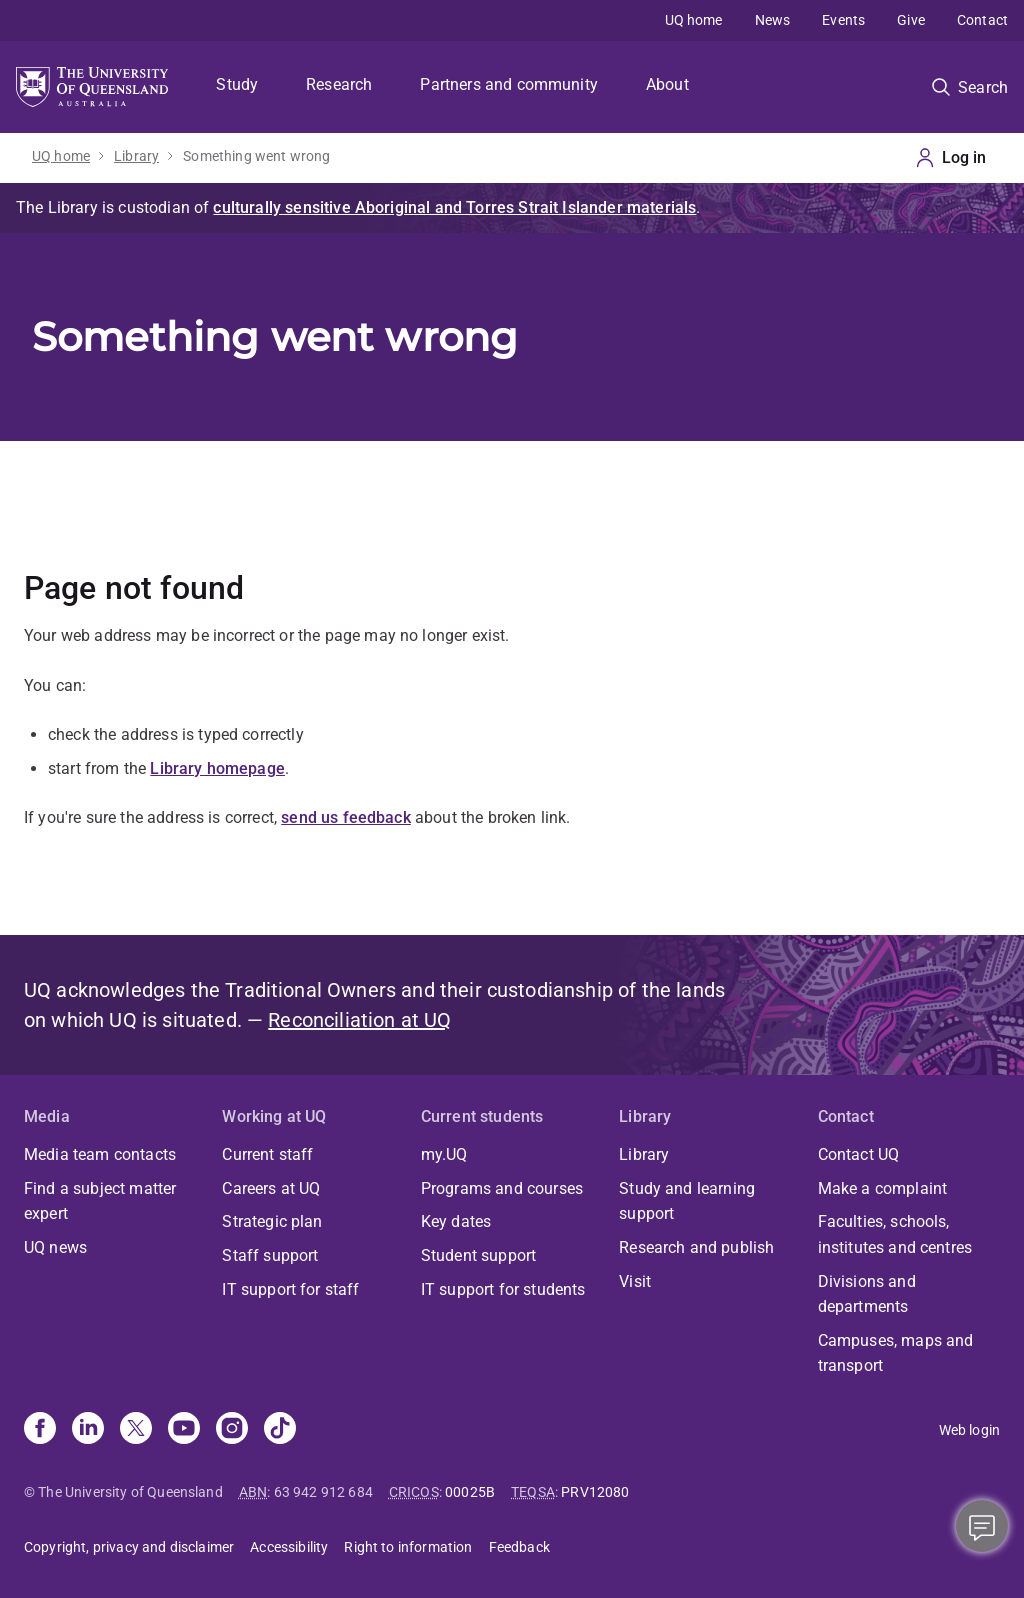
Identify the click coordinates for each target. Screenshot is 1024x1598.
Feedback (519, 1547)
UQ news (55, 1247)
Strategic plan (272, 1221)
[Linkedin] (88, 1430)
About (667, 84)
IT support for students (503, 1289)
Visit (635, 1281)
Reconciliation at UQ (359, 1020)
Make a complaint (883, 1188)
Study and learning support (687, 1201)
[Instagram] (232, 1430)
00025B (470, 1492)
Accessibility (289, 1547)
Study (237, 84)
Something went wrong (256, 156)
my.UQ (444, 1154)
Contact (982, 20)
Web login (969, 1430)
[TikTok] (280, 1430)
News (773, 20)
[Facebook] (40, 1430)
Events (843, 20)
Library (136, 156)
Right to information (408, 1547)
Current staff (267, 1154)
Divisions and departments (867, 1294)
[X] (136, 1430)
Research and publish (696, 1247)
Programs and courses (502, 1188)
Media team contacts (100, 1154)
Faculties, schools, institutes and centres (895, 1234)
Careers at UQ (271, 1188)
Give (911, 20)
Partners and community (509, 84)
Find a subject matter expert (100, 1201)
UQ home (694, 20)
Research (339, 84)
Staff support (270, 1255)
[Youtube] (184, 1430)
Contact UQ (859, 1154)
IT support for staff (290, 1289)
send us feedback (346, 817)
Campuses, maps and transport (896, 1353)
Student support (478, 1255)
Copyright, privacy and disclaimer (129, 1547)
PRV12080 (595, 1492)
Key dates (456, 1221)
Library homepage (217, 768)
